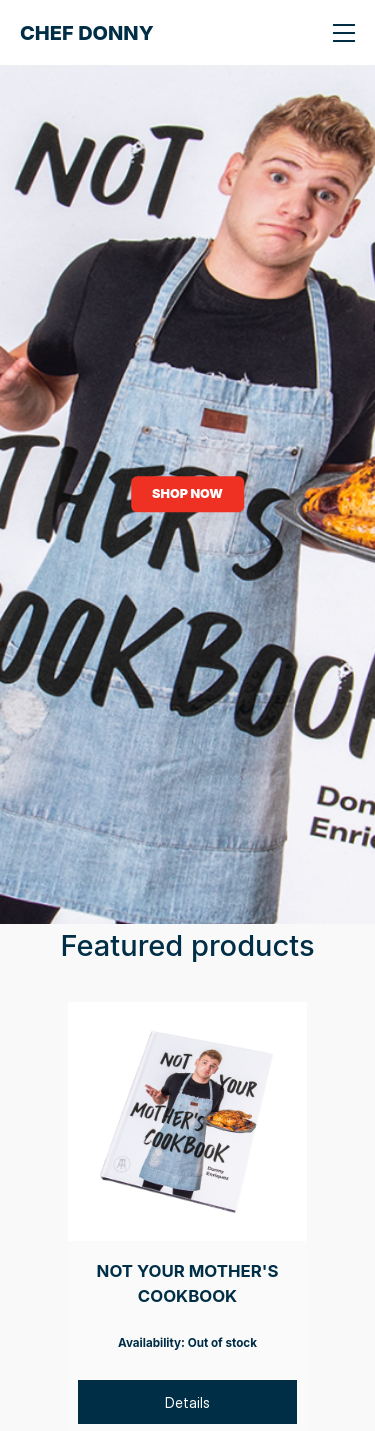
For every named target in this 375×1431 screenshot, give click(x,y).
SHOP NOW (187, 493)
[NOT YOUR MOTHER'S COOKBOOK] (187, 1121)
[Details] (187, 1402)
